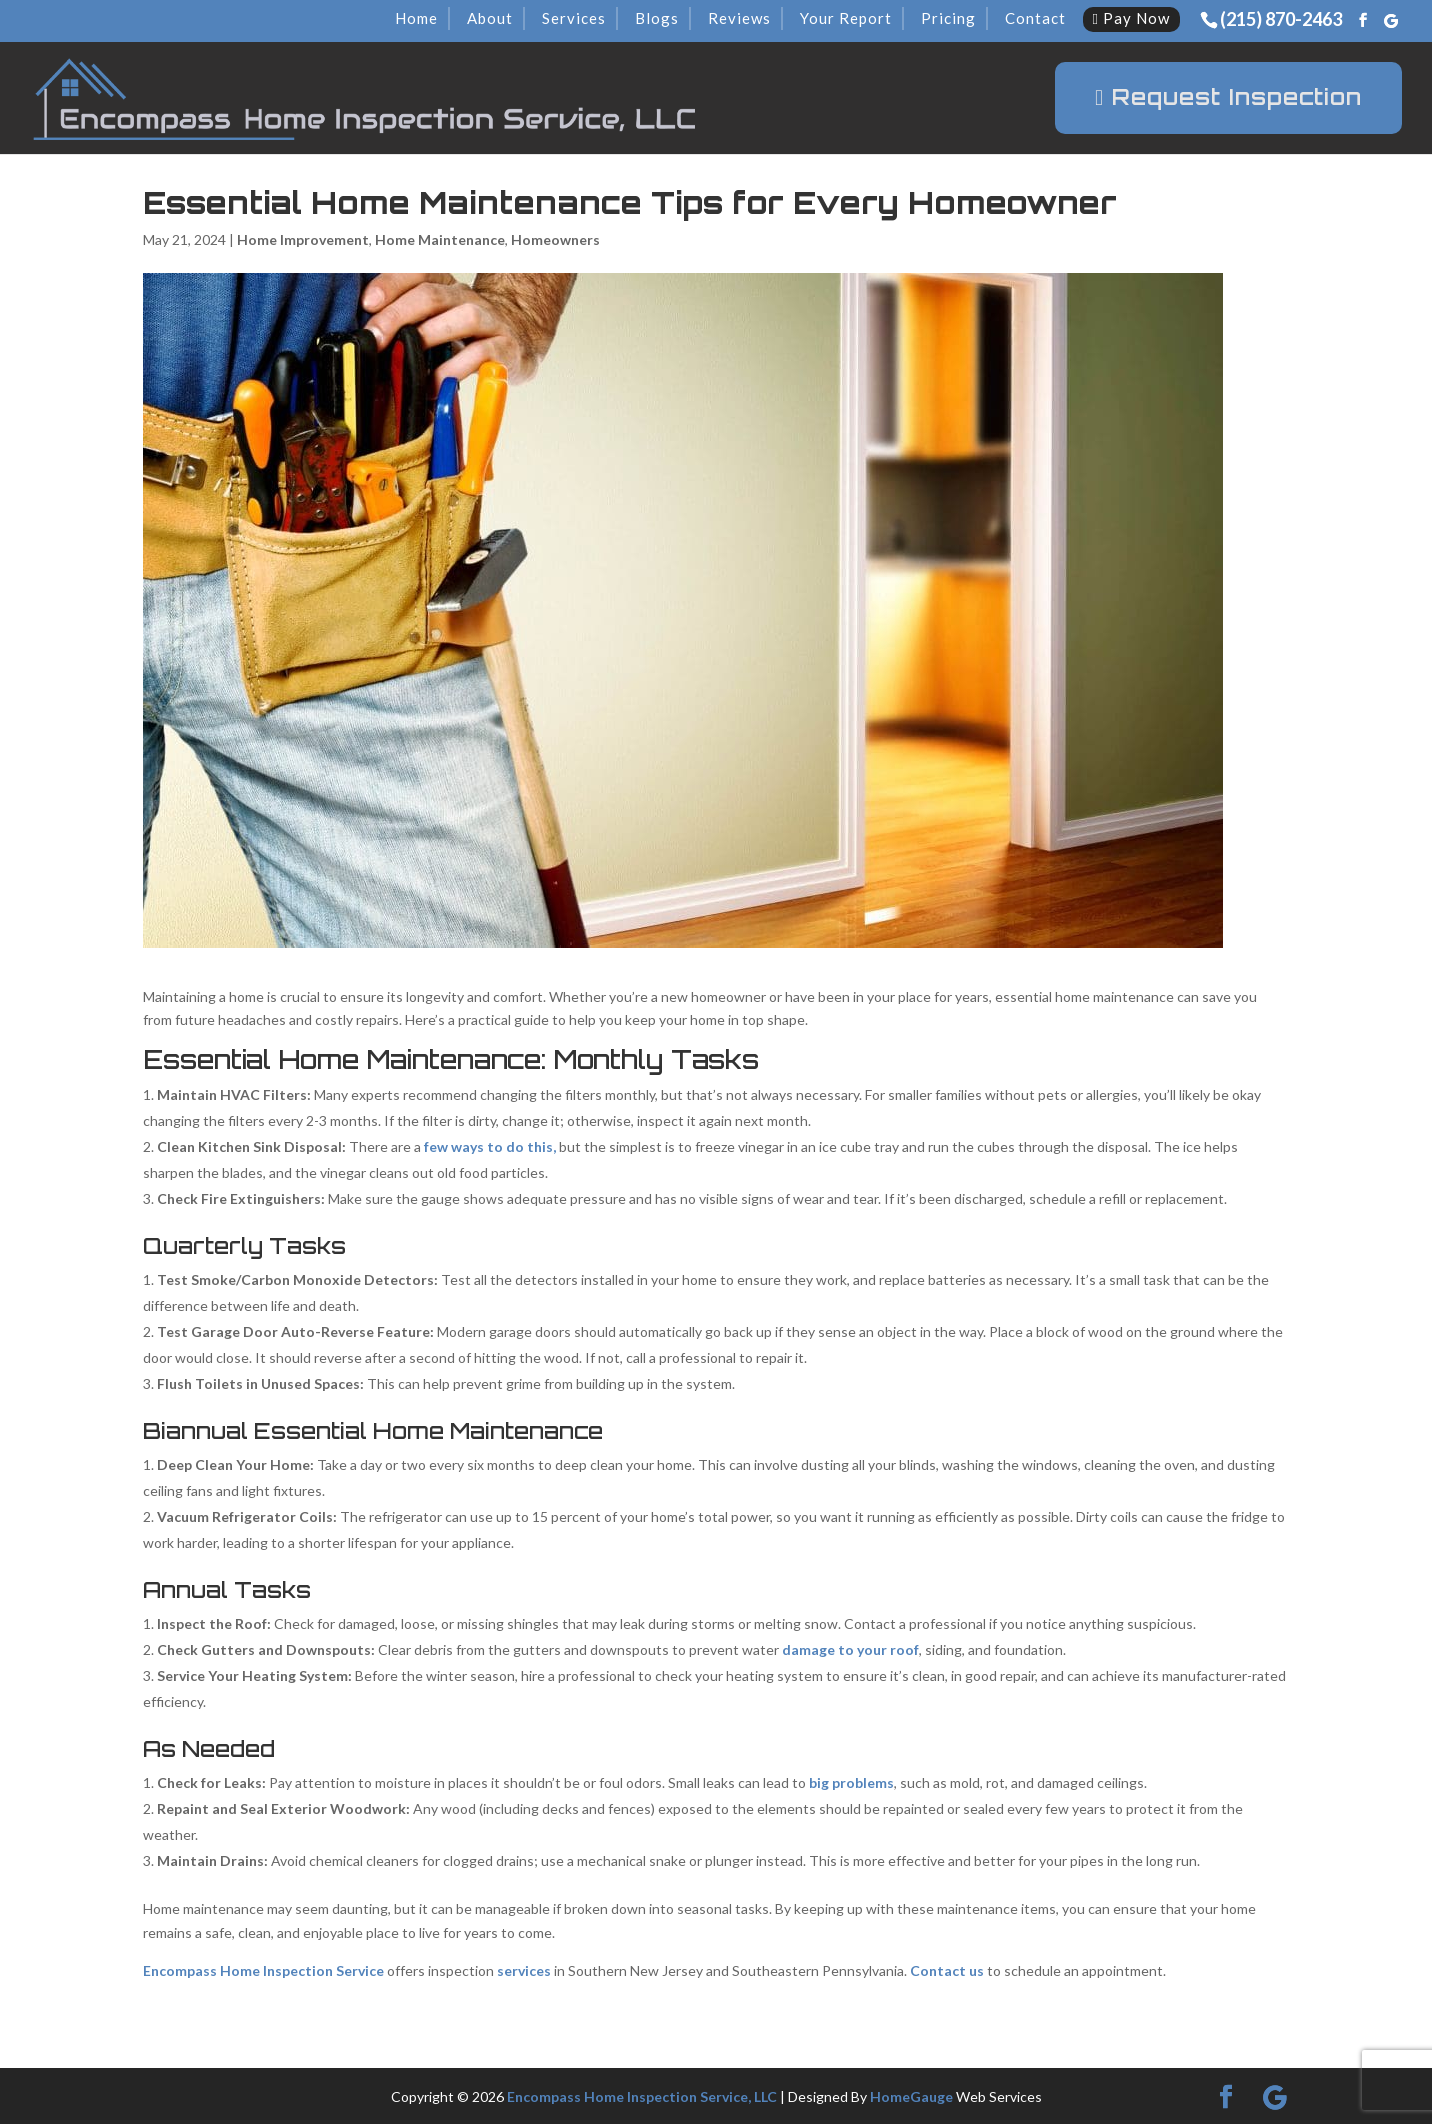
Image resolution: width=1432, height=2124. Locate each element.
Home (416, 18)
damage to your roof (850, 1649)
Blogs (657, 18)
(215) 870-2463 (1281, 19)
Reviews (739, 18)
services (524, 1970)
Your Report (846, 18)
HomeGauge (911, 2096)
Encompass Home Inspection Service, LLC (642, 2096)
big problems (851, 1782)
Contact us (947, 1970)
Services (574, 18)
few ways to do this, (490, 1146)
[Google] (1391, 21)
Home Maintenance (440, 239)
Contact (1035, 18)
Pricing (948, 18)
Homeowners (555, 239)
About (490, 18)
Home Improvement (303, 239)
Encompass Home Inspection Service (263, 1970)
